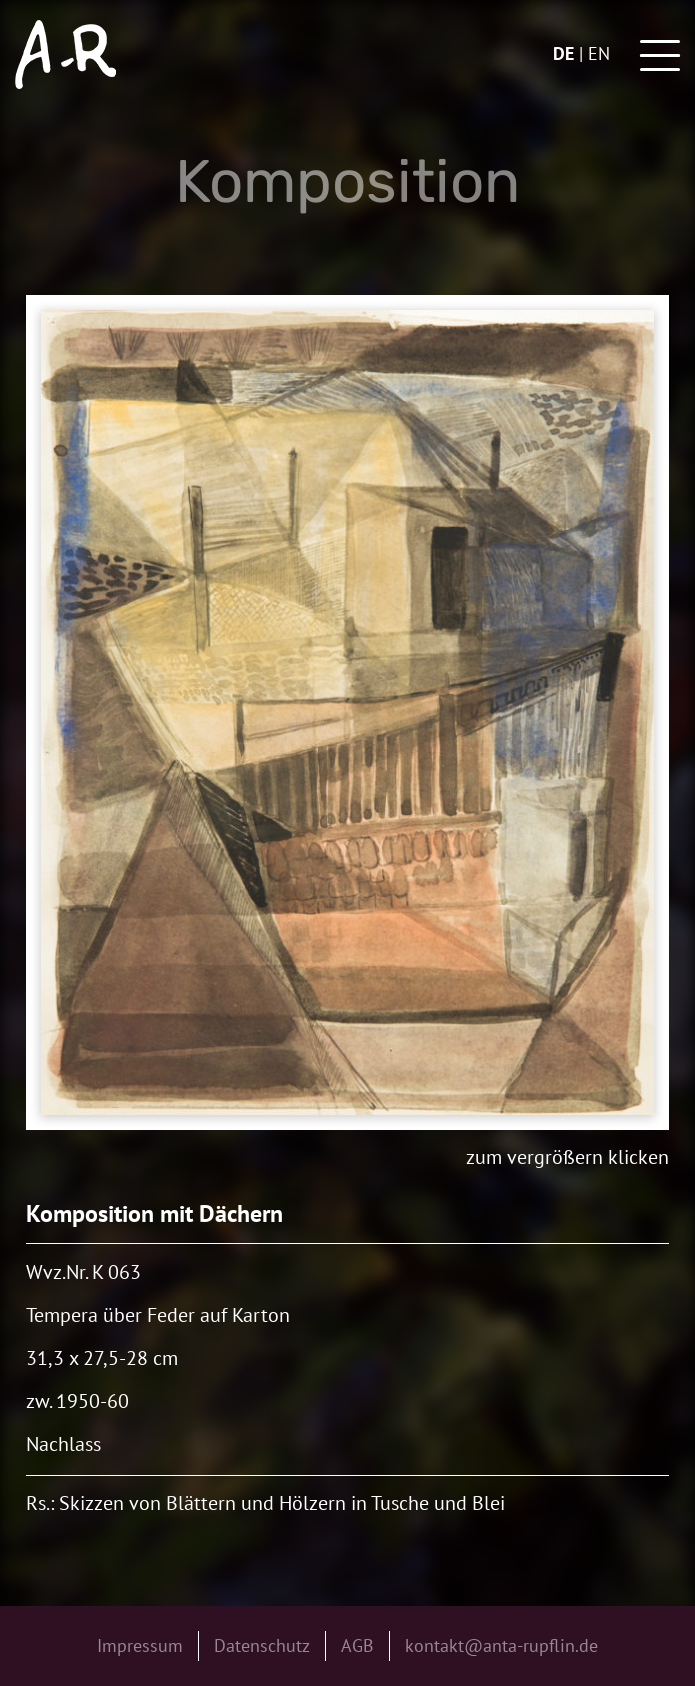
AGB (357, 1645)
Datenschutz (262, 1645)
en (599, 53)
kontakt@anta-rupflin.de (501, 1645)
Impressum (140, 1645)
